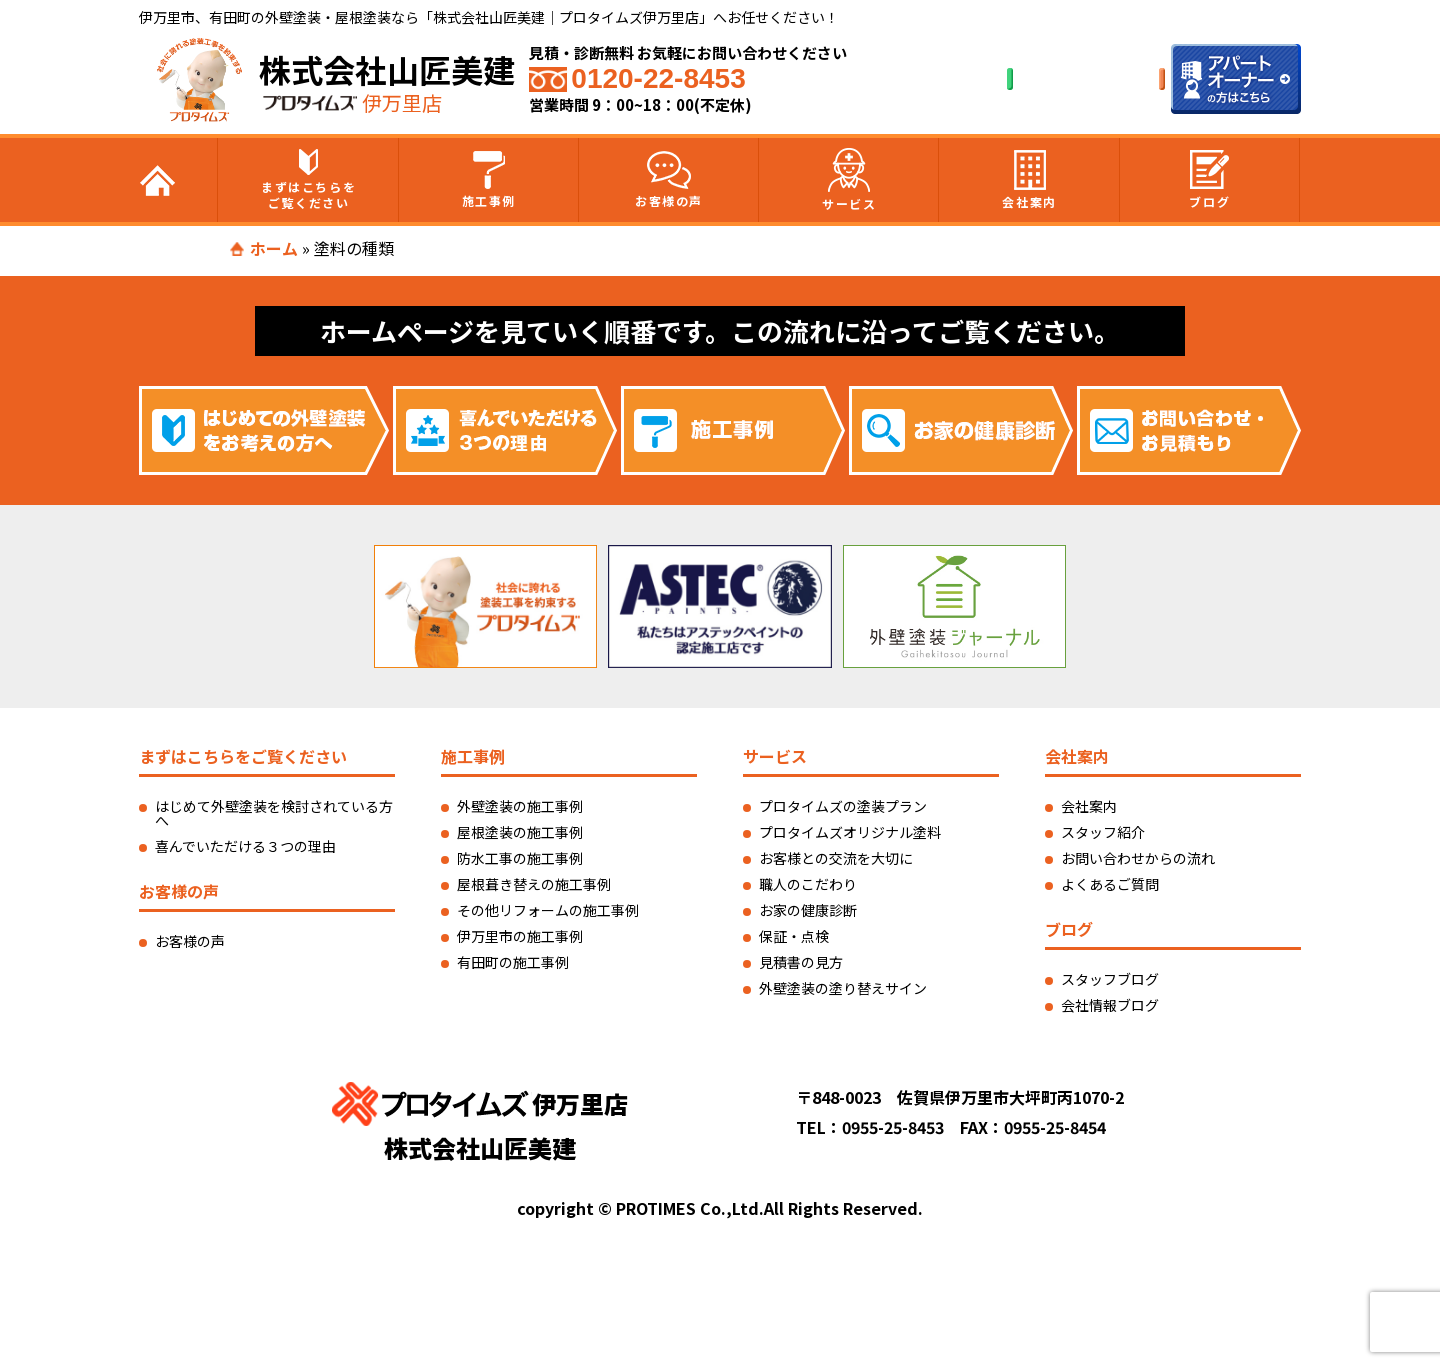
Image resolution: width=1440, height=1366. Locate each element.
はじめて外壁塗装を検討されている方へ (274, 813)
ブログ (1209, 180)
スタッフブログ (1110, 979)
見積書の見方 (801, 962)
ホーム (274, 248)
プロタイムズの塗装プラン (843, 806)
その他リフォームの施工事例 (548, 910)
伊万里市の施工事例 (520, 936)
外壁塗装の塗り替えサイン (843, 988)
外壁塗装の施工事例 (520, 806)
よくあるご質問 (1110, 884)
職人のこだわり (808, 884)
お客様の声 (669, 180)
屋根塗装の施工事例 (520, 832)
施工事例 (489, 180)
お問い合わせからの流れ (1138, 858)
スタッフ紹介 (1103, 832)
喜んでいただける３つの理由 (245, 846)
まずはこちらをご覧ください (308, 180)
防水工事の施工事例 (520, 858)
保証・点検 (794, 936)
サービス (849, 180)
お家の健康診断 (808, 910)
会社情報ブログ (1110, 1005)
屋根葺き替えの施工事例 (534, 884)
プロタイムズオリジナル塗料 (850, 832)
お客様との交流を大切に (836, 858)
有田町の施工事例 (513, 962)
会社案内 (1029, 180)
